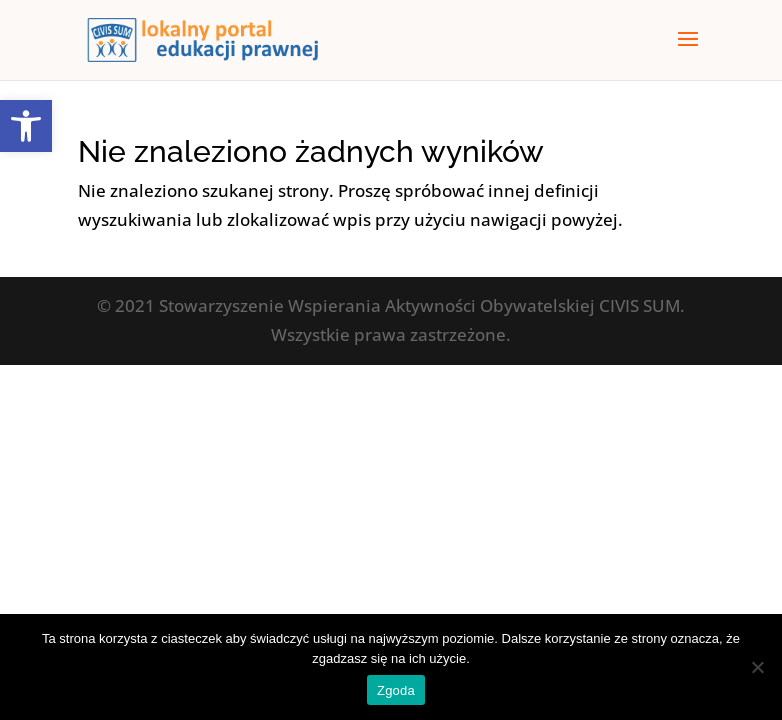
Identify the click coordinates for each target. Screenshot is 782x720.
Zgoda (396, 690)
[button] (26, 126)
